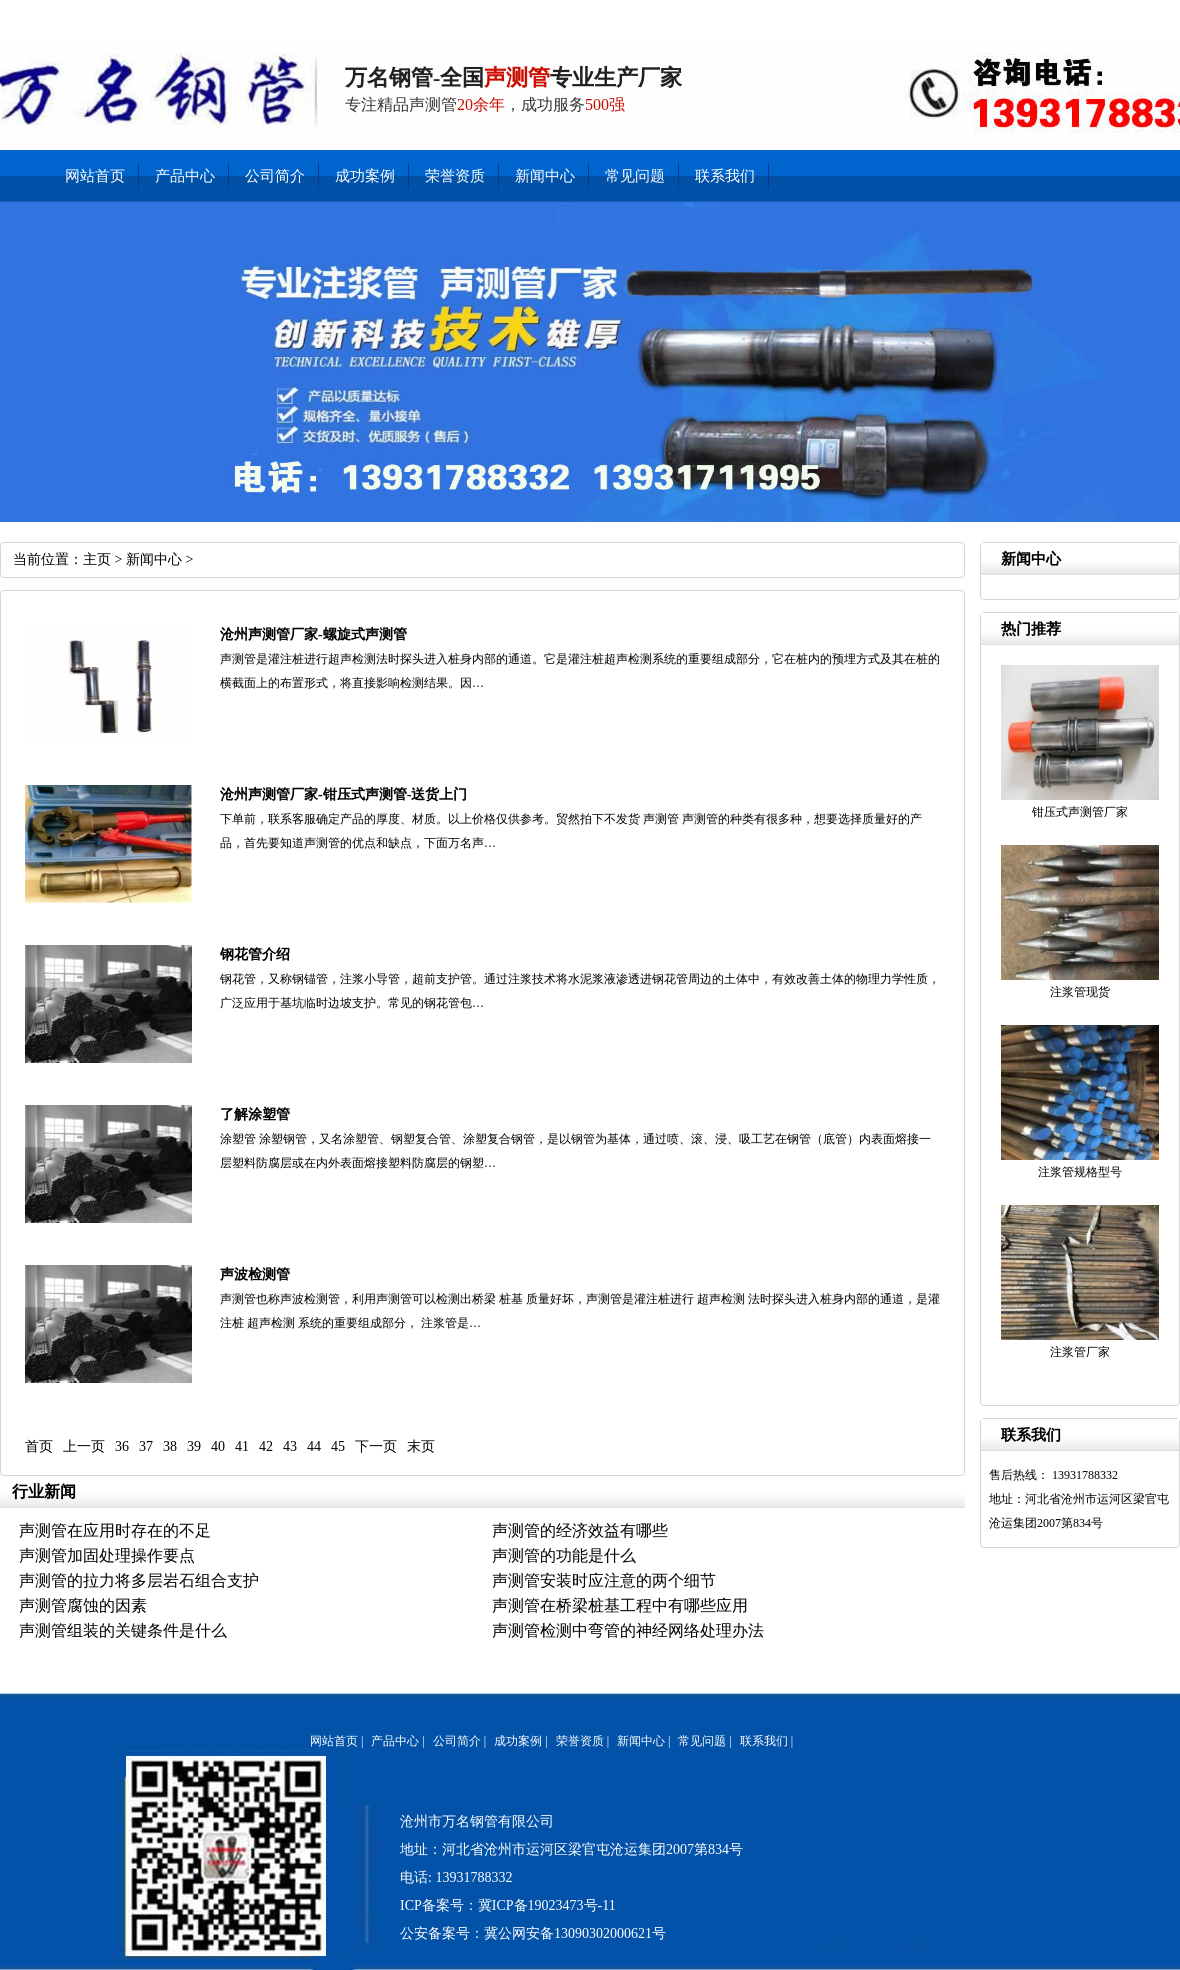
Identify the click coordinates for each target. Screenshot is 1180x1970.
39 (194, 1446)
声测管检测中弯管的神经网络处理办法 (628, 1630)
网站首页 (95, 176)
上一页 (84, 1446)
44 (314, 1446)
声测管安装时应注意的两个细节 (604, 1580)
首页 (39, 1446)
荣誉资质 (455, 176)
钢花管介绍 (255, 954)
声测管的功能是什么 (564, 1555)
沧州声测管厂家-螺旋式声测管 (313, 634)
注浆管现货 (1080, 992)
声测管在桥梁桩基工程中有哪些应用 (620, 1605)
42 (266, 1446)
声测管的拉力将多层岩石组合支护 (139, 1580)
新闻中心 (991, 15)
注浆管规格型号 (1080, 1172)
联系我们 (935, 15)
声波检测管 (255, 1274)
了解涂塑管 (255, 1114)
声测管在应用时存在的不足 (115, 1530)
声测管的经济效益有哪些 (580, 1530)
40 (218, 1446)
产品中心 (1048, 15)
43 (290, 1446)
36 (122, 1446)
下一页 (376, 1446)
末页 (421, 1446)
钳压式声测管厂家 (1080, 812)
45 (338, 1446)
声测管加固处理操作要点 (107, 1555)
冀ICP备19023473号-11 (547, 1905)
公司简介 (1104, 15)
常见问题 (635, 176)
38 (170, 1446)
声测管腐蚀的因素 (83, 1605)
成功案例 (365, 176)
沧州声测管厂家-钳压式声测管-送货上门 (343, 794)
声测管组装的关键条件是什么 (123, 1630)
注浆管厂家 (1080, 1352)
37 (146, 1446)
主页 (97, 559)
